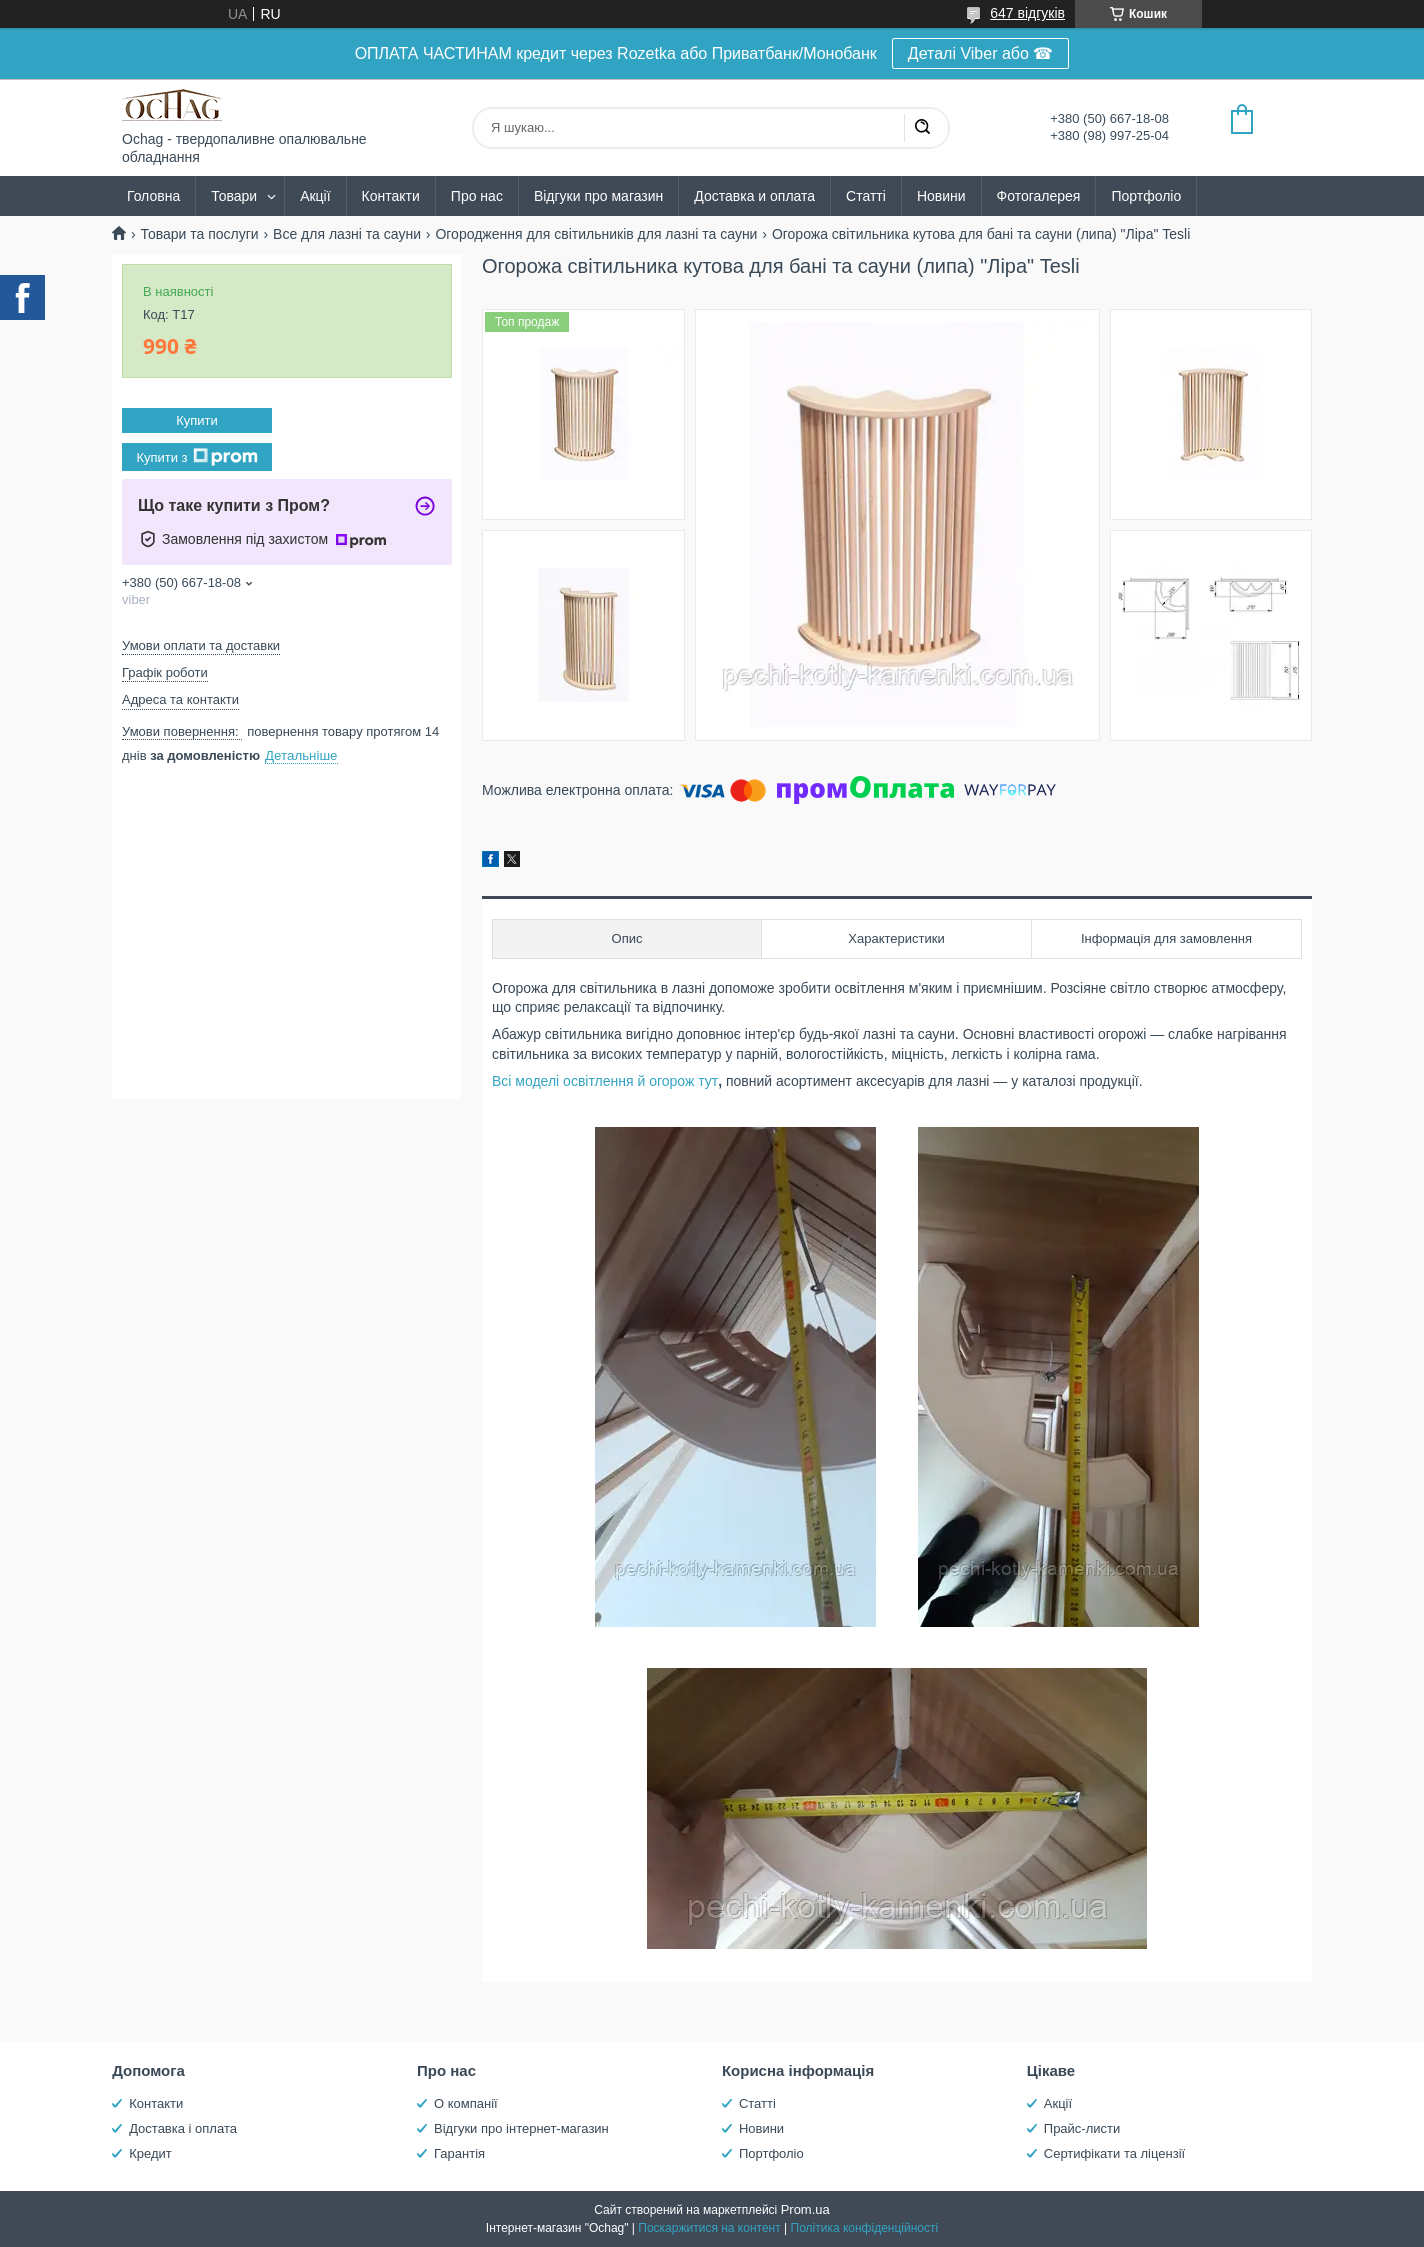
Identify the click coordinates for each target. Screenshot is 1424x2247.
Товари (234, 196)
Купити (197, 420)
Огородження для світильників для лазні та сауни (596, 234)
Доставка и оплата (754, 196)
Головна (153, 196)
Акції (315, 196)
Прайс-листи (1082, 2128)
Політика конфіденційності (865, 2228)
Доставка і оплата (183, 2128)
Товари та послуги (199, 234)
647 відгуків (1027, 13)
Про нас (477, 196)
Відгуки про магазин (598, 196)
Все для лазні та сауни (347, 234)
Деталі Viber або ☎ (981, 53)
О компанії (466, 2103)
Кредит (150, 2153)
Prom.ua (805, 2209)
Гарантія (459, 2153)
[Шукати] (922, 128)
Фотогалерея (1039, 196)
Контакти (391, 196)
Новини (941, 196)
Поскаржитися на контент (709, 2228)
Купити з (196, 457)
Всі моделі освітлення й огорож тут (605, 1081)
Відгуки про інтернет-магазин (521, 2128)
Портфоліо (1146, 196)
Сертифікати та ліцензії (1114, 2153)
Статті (866, 196)
